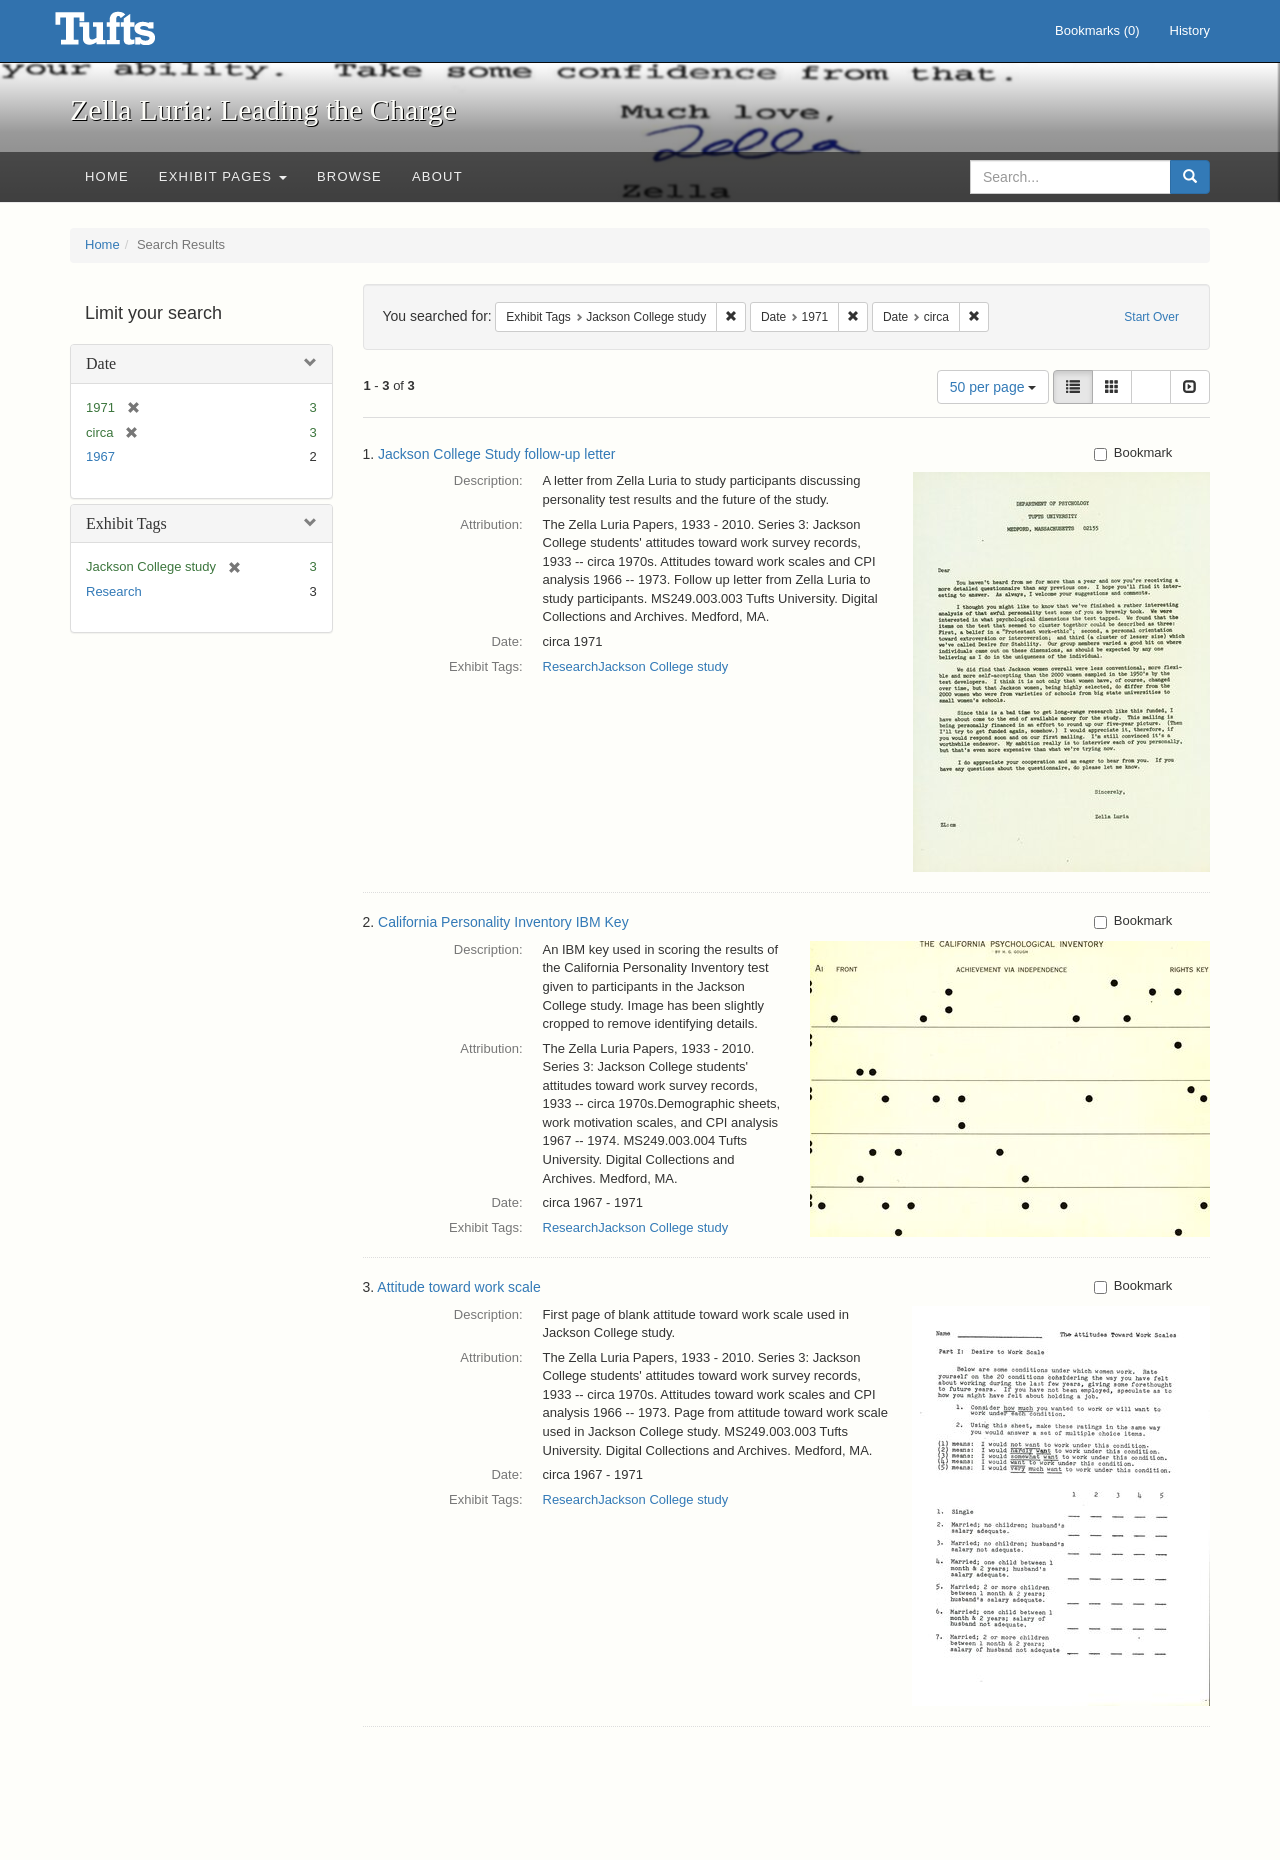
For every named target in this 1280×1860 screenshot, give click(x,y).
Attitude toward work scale (458, 1287)
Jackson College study (663, 666)
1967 (100, 456)
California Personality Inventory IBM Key (503, 922)
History (1190, 30)
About (437, 176)
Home (107, 176)
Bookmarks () (1097, 30)
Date (101, 363)
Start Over (1151, 317)
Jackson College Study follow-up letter (496, 454)
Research (114, 591)
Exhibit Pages (223, 176)
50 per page (993, 387)
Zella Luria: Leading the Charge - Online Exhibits (130, 35)
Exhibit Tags (126, 523)
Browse (349, 176)
